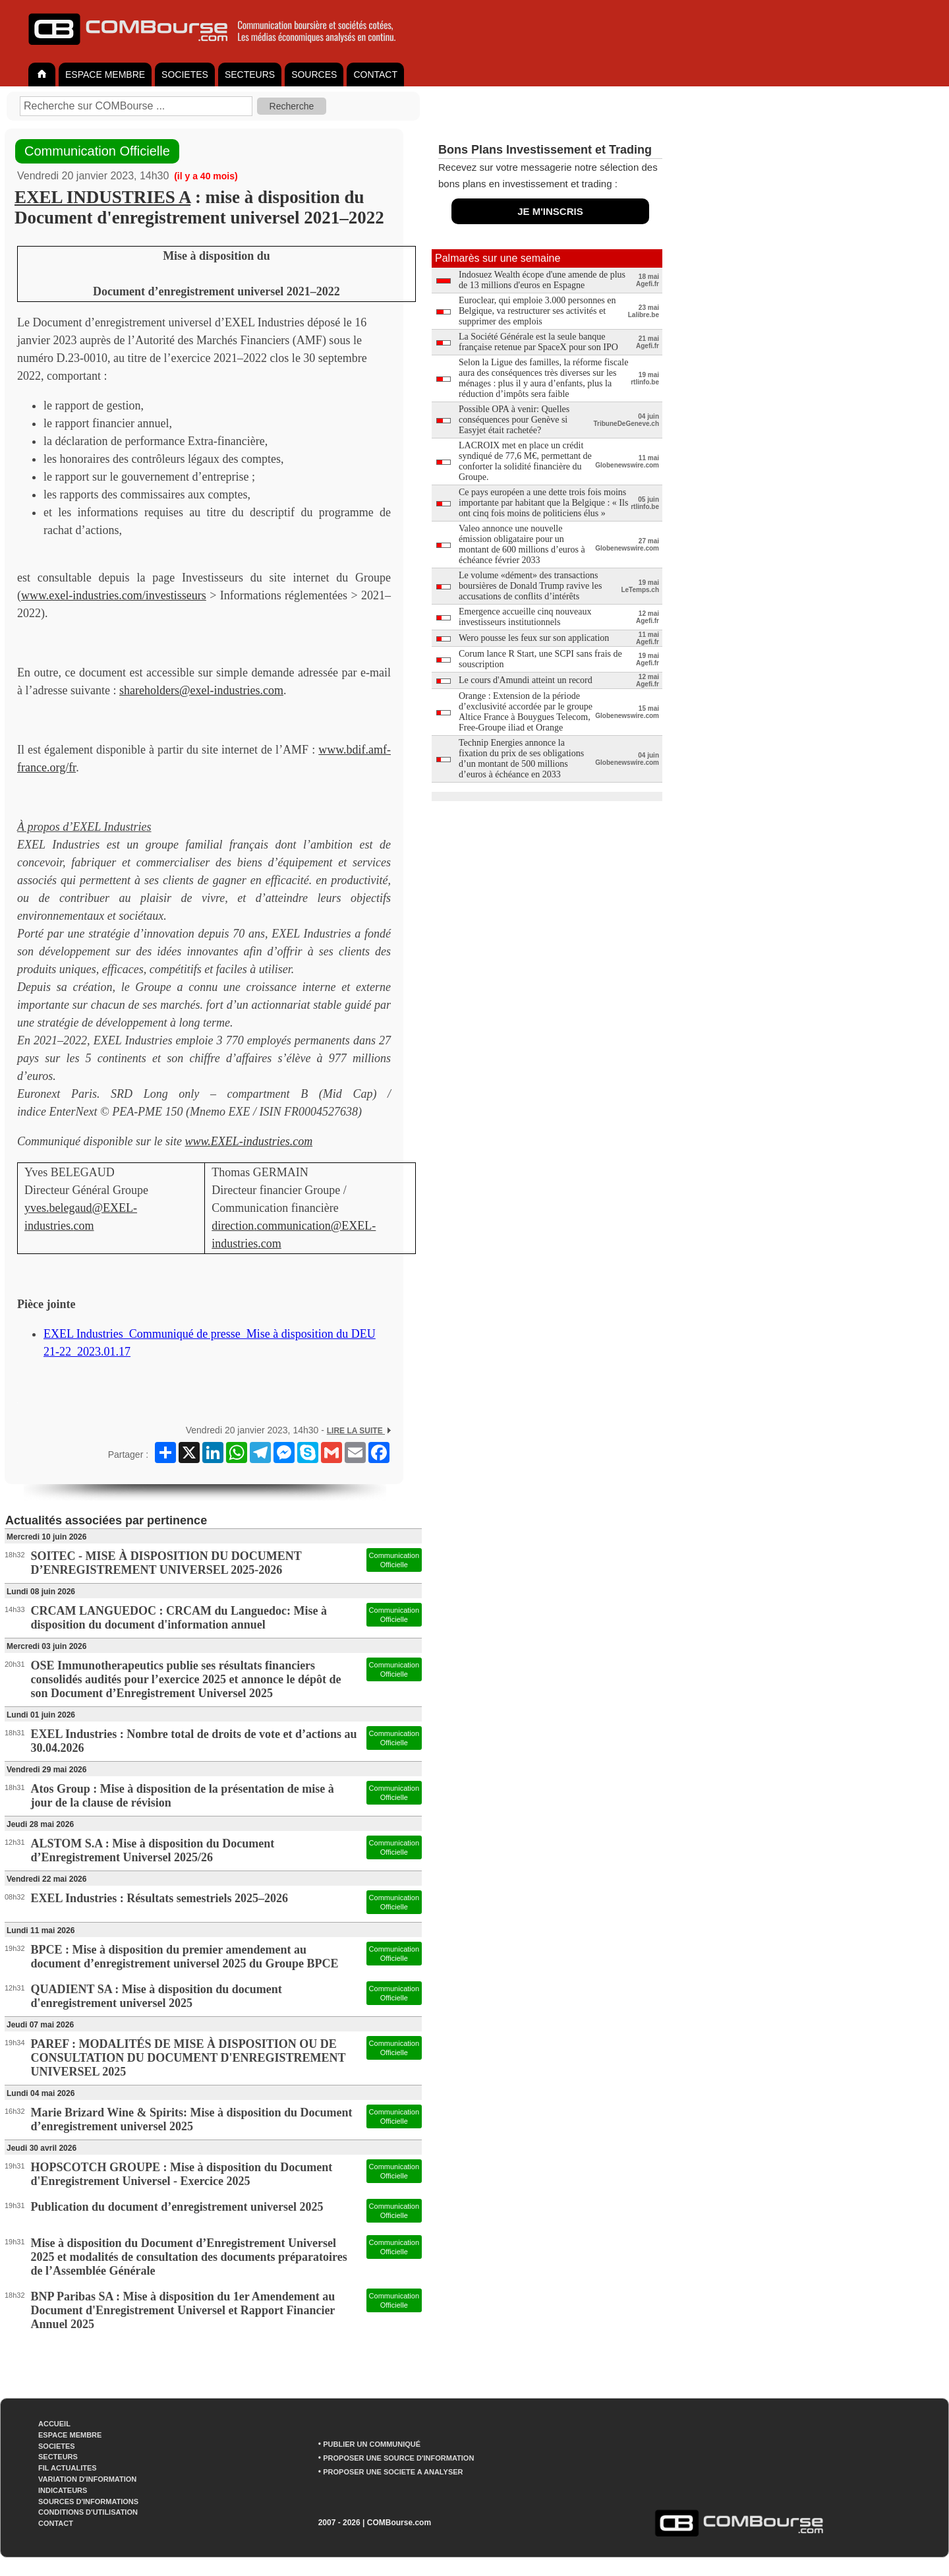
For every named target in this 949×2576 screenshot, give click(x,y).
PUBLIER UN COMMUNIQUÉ (371, 2444)
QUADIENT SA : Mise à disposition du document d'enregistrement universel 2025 (156, 1996)
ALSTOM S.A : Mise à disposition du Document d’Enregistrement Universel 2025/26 (153, 1850)
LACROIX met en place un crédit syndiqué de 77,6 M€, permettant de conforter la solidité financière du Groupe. (525, 461)
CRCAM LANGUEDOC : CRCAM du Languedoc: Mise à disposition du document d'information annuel (179, 1617)
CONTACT (375, 74)
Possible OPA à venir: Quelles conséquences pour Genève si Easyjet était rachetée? (514, 419)
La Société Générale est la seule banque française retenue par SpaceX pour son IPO (538, 342)
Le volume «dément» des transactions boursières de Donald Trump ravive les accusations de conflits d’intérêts (530, 585)
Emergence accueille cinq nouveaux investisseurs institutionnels (525, 617)
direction (233, 1225)
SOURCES (314, 74)
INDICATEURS (62, 2490)
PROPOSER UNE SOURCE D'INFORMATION (398, 2458)
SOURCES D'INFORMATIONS (88, 2501)
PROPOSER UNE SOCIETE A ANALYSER (393, 2472)
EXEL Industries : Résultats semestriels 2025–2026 (160, 1898)
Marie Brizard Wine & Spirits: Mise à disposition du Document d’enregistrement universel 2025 (192, 2119)
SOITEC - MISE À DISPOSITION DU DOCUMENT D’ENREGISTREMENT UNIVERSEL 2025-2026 (166, 1562)
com (84, 1225)
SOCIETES (184, 74)
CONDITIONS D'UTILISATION (88, 2512)
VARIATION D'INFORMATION (87, 2479)
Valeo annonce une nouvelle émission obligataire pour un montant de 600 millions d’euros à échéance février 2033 (522, 544)
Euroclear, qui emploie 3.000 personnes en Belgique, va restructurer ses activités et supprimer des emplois (537, 310)
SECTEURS (250, 74)
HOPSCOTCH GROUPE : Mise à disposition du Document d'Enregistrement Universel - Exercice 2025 (182, 2174)
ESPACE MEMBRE (105, 74)
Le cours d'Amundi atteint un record (525, 680)
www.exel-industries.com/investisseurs (113, 595)
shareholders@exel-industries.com (201, 690)
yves (35, 1207)
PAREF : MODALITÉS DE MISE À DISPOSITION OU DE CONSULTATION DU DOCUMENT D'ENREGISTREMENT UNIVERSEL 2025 (188, 2057)
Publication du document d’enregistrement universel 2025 (177, 2206)
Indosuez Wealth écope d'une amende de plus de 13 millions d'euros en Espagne (542, 280)
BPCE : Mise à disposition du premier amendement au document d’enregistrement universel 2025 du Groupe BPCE (185, 1956)
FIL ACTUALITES (67, 2468)
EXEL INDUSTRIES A (102, 197)
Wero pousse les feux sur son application (534, 638)
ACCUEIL (54, 2424)
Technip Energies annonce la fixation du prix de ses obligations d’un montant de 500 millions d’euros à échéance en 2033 (521, 758)
